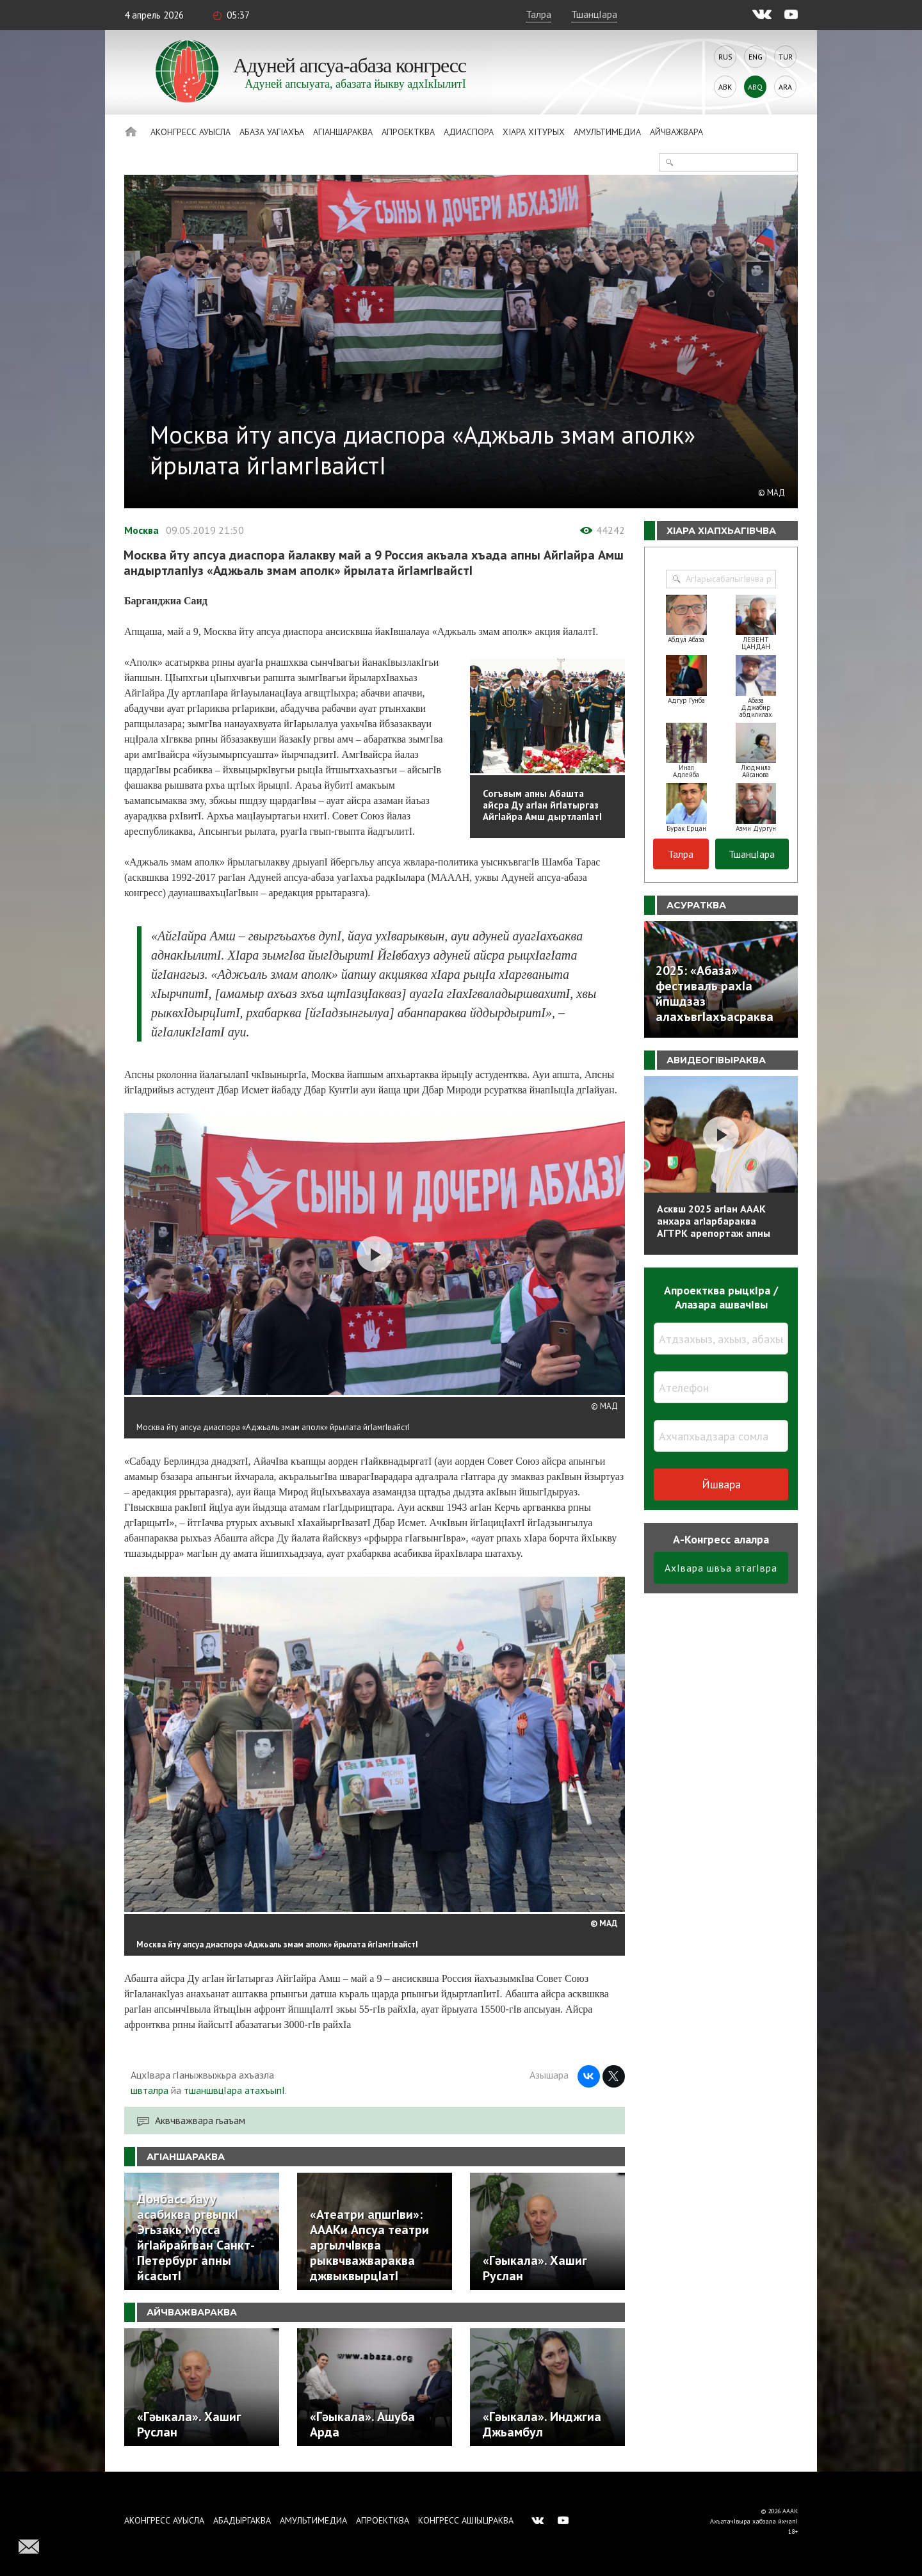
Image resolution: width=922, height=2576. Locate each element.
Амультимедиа (607, 132)
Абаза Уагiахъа (271, 132)
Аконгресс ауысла (190, 132)
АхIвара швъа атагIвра (721, 1567)
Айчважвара (676, 132)
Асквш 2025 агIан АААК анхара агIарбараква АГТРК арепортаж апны (713, 1220)
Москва (141, 530)
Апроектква (408, 132)
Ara (785, 87)
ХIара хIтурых (534, 132)
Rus (725, 56)
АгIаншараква (343, 132)
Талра (538, 14)
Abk (725, 87)
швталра (149, 2090)
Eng (755, 56)
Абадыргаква (242, 2520)
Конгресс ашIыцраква (466, 2520)
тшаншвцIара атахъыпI (234, 2090)
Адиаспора (469, 132)
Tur (786, 56)
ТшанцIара (594, 14)
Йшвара (721, 1484)
